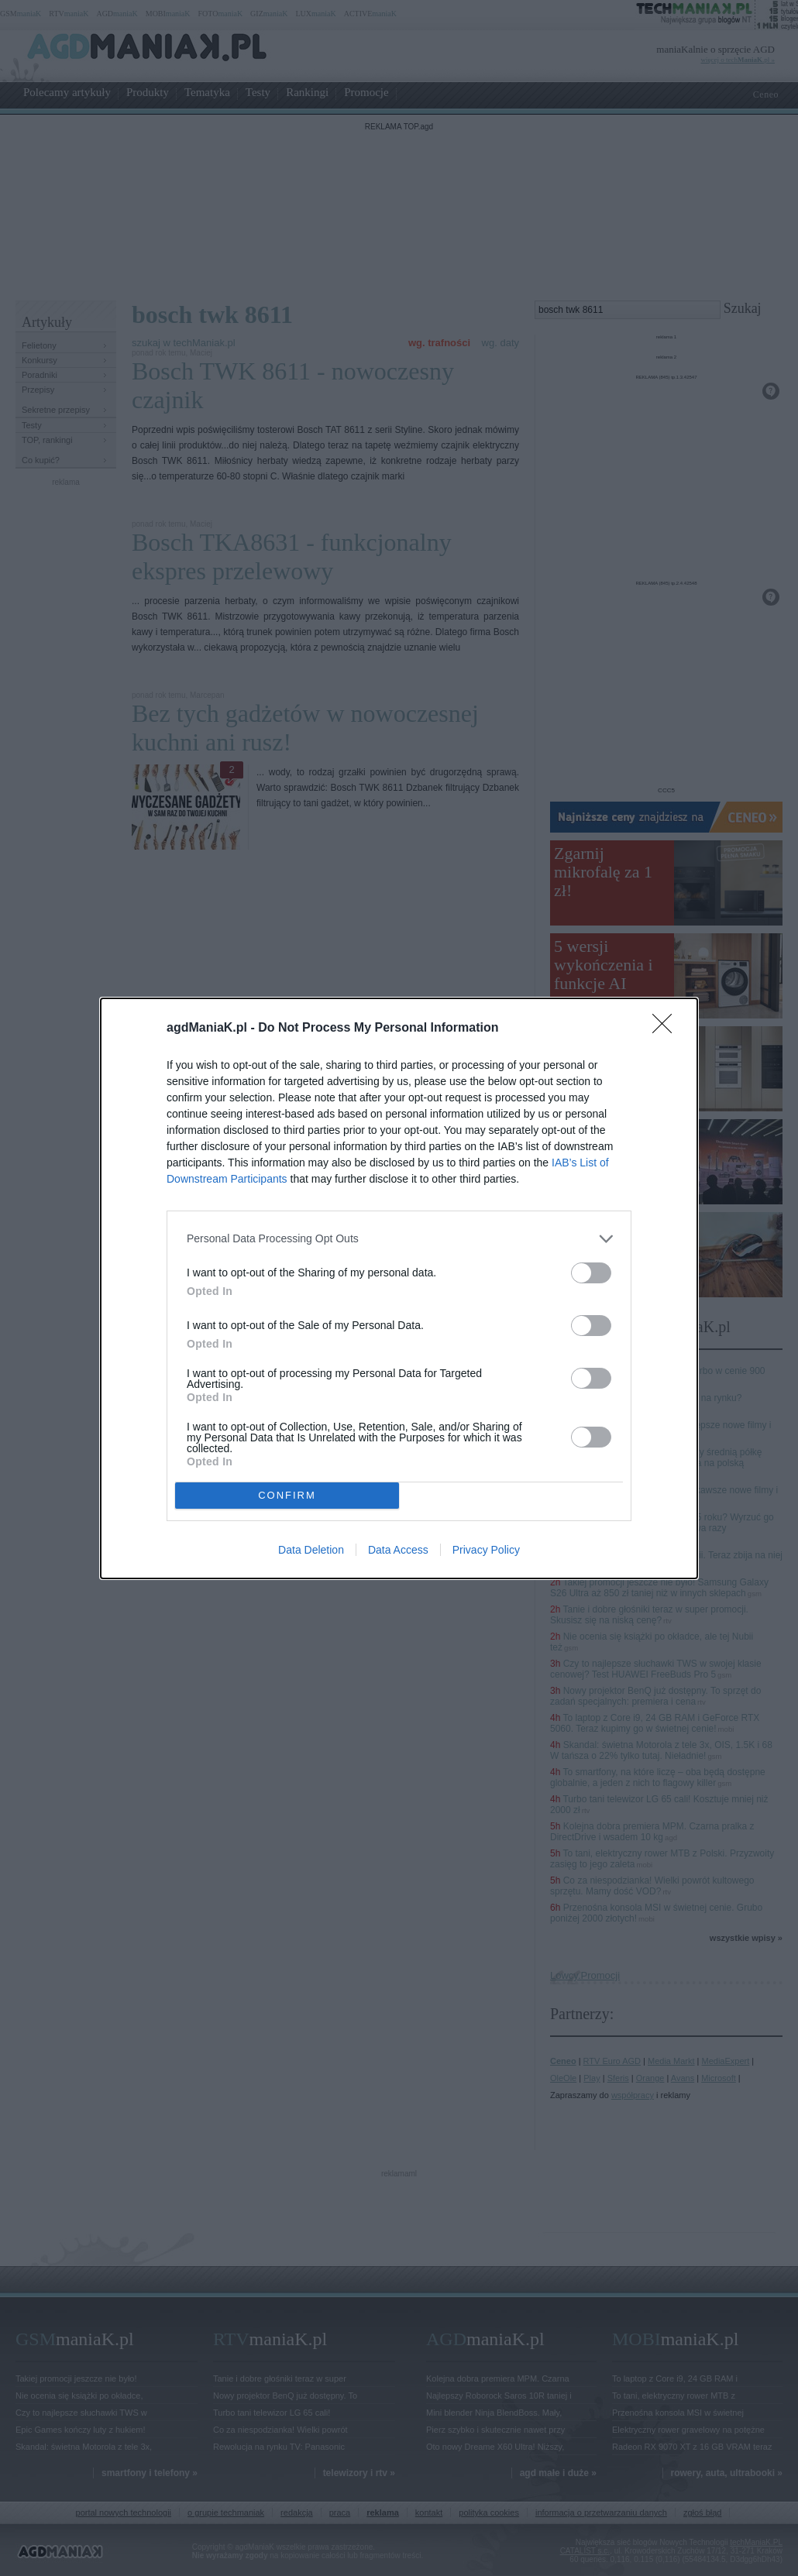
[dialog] (399, 1288)
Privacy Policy (486, 1550)
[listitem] (399, 1239)
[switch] (591, 1272)
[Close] (667, 1028)
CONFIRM (287, 1495)
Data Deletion (311, 1550)
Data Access (398, 1550)
